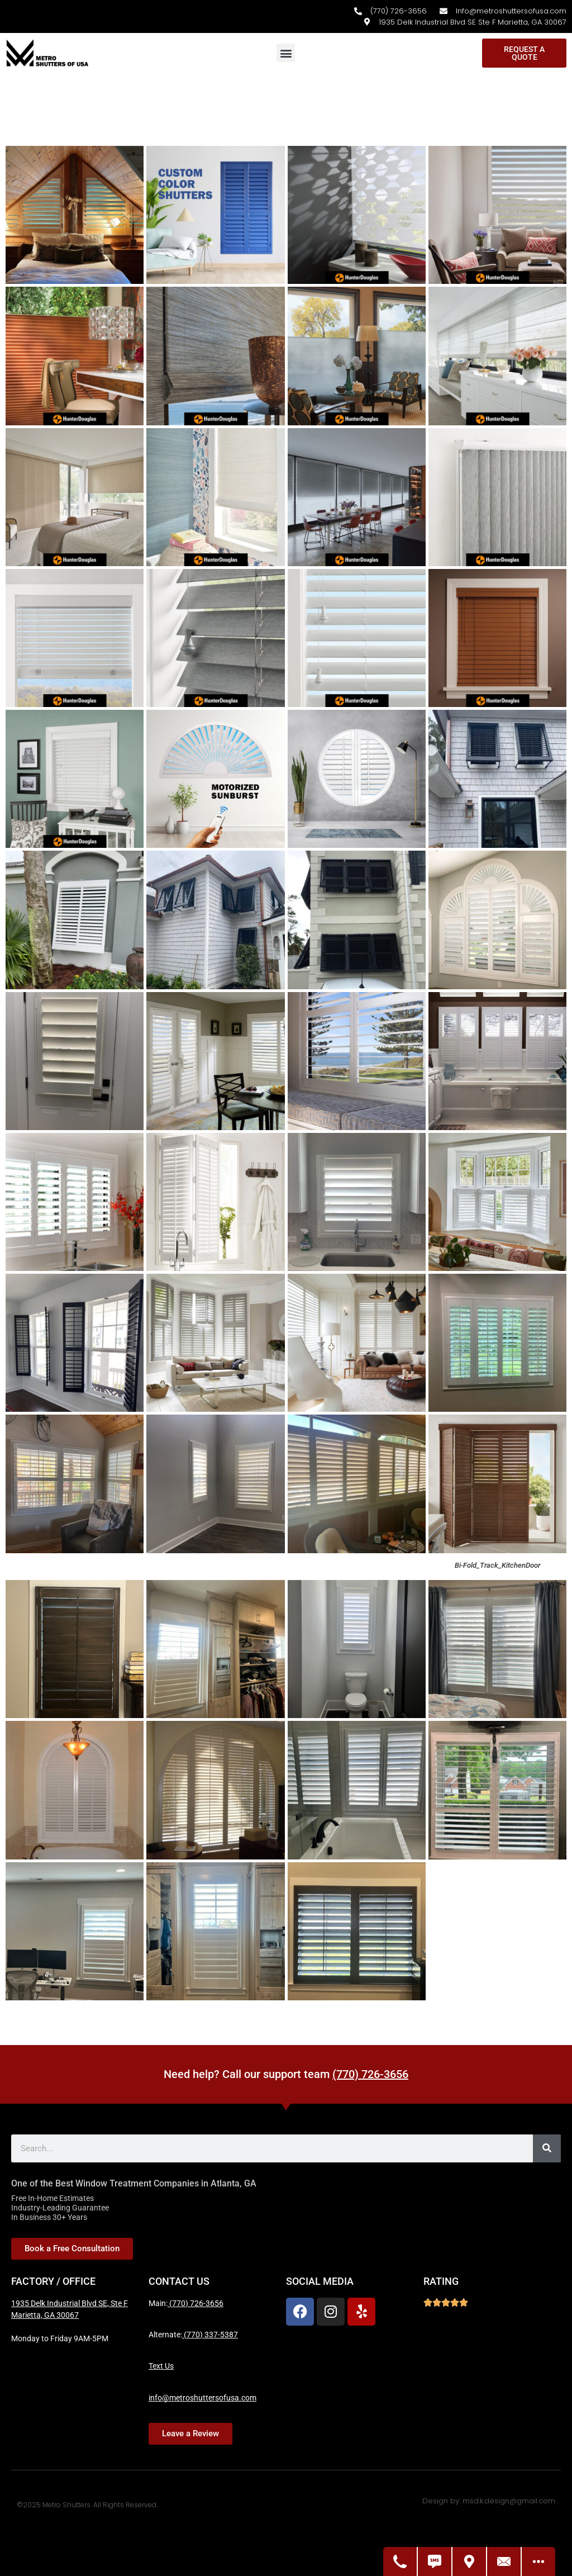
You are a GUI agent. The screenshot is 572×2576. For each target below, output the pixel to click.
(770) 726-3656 (370, 2074)
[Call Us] (400, 2561)
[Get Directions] (469, 2561)
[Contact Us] (504, 2561)
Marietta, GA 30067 (45, 2315)
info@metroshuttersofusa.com (202, 2397)
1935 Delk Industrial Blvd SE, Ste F (69, 2303)
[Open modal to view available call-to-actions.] (538, 2561)
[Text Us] (435, 2561)
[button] (286, 53)
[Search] (547, 2148)
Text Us (161, 2365)
